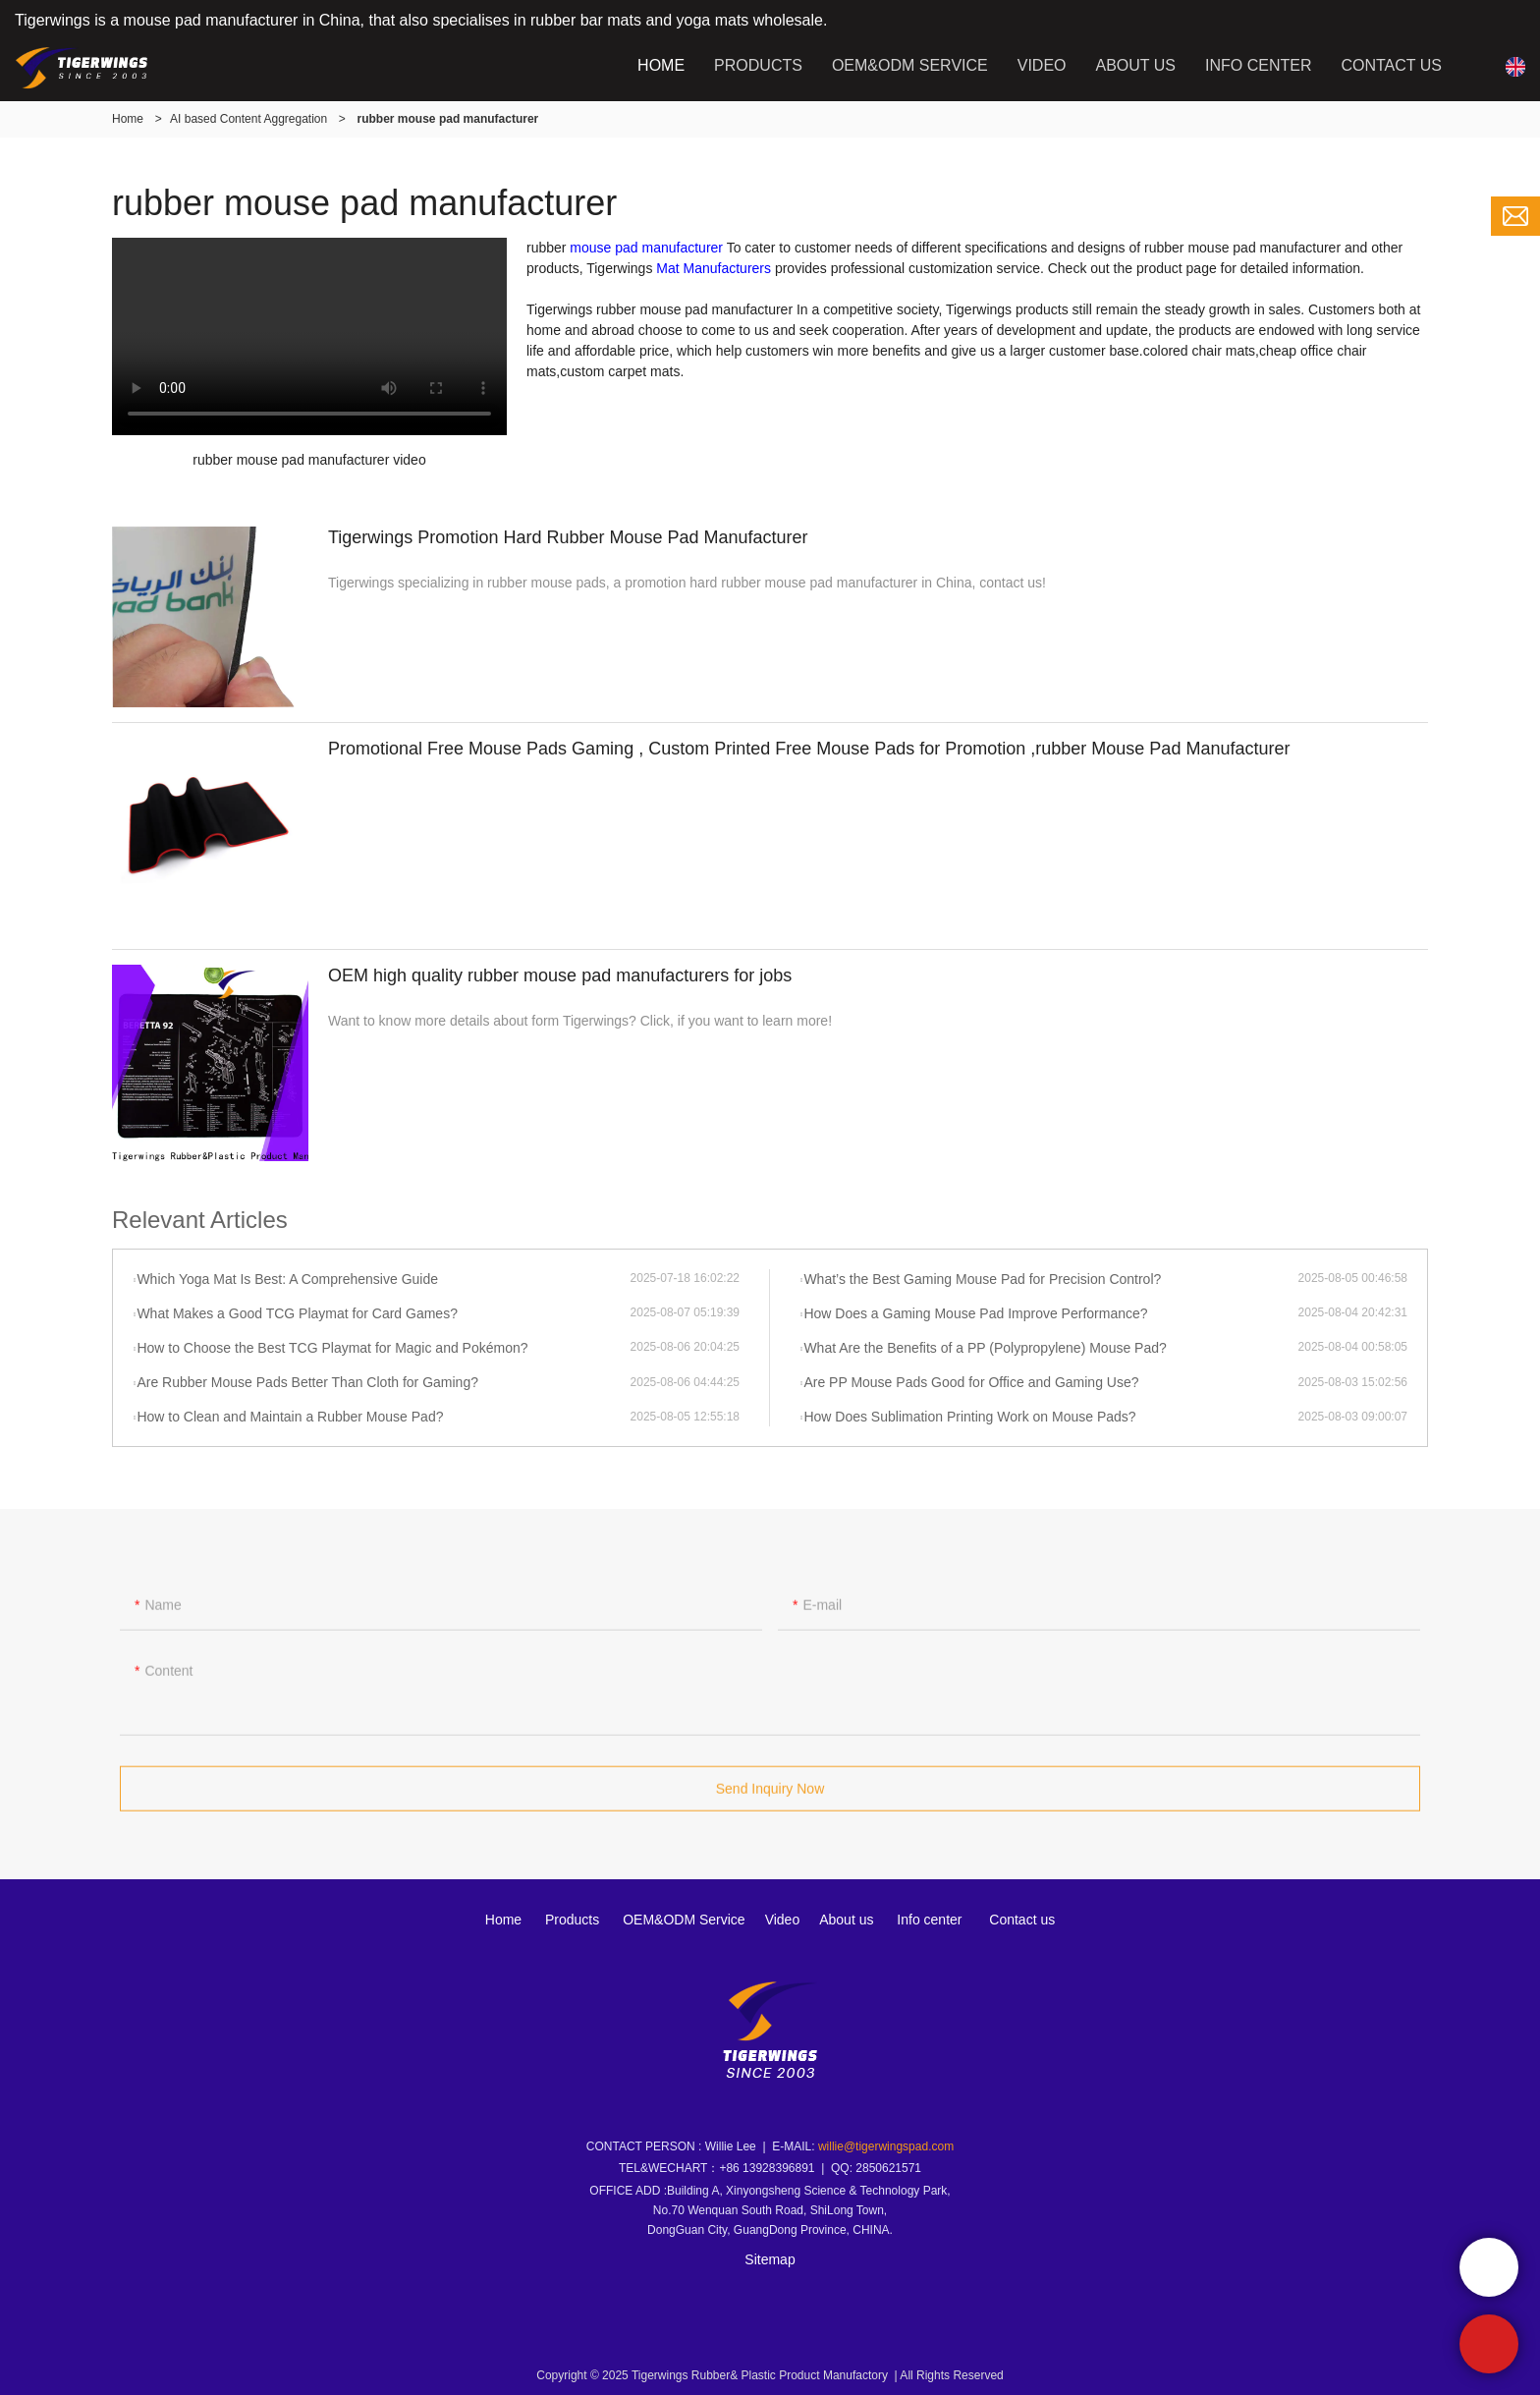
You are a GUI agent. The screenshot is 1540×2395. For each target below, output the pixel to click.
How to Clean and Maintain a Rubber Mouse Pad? (290, 1416)
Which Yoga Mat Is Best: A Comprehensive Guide (287, 1279)
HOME (661, 65)
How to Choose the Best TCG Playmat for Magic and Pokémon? (332, 1348)
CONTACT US (1391, 65)
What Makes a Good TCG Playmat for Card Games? (297, 1313)
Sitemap (769, 2259)
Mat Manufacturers (713, 268)
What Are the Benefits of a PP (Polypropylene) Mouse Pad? (984, 1348)
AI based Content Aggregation (248, 119)
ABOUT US (1136, 65)
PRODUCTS (758, 65)
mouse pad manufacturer (646, 247)
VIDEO (1042, 65)
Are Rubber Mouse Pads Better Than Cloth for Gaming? (307, 1382)
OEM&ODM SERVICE (910, 65)
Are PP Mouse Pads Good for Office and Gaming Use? (970, 1382)
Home (127, 119)
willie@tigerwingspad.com (886, 2146)
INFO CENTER (1258, 65)
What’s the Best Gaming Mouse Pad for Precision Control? (982, 1279)
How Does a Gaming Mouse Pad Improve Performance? (975, 1313)
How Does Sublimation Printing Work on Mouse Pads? (969, 1416)
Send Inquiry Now (770, 1797)
